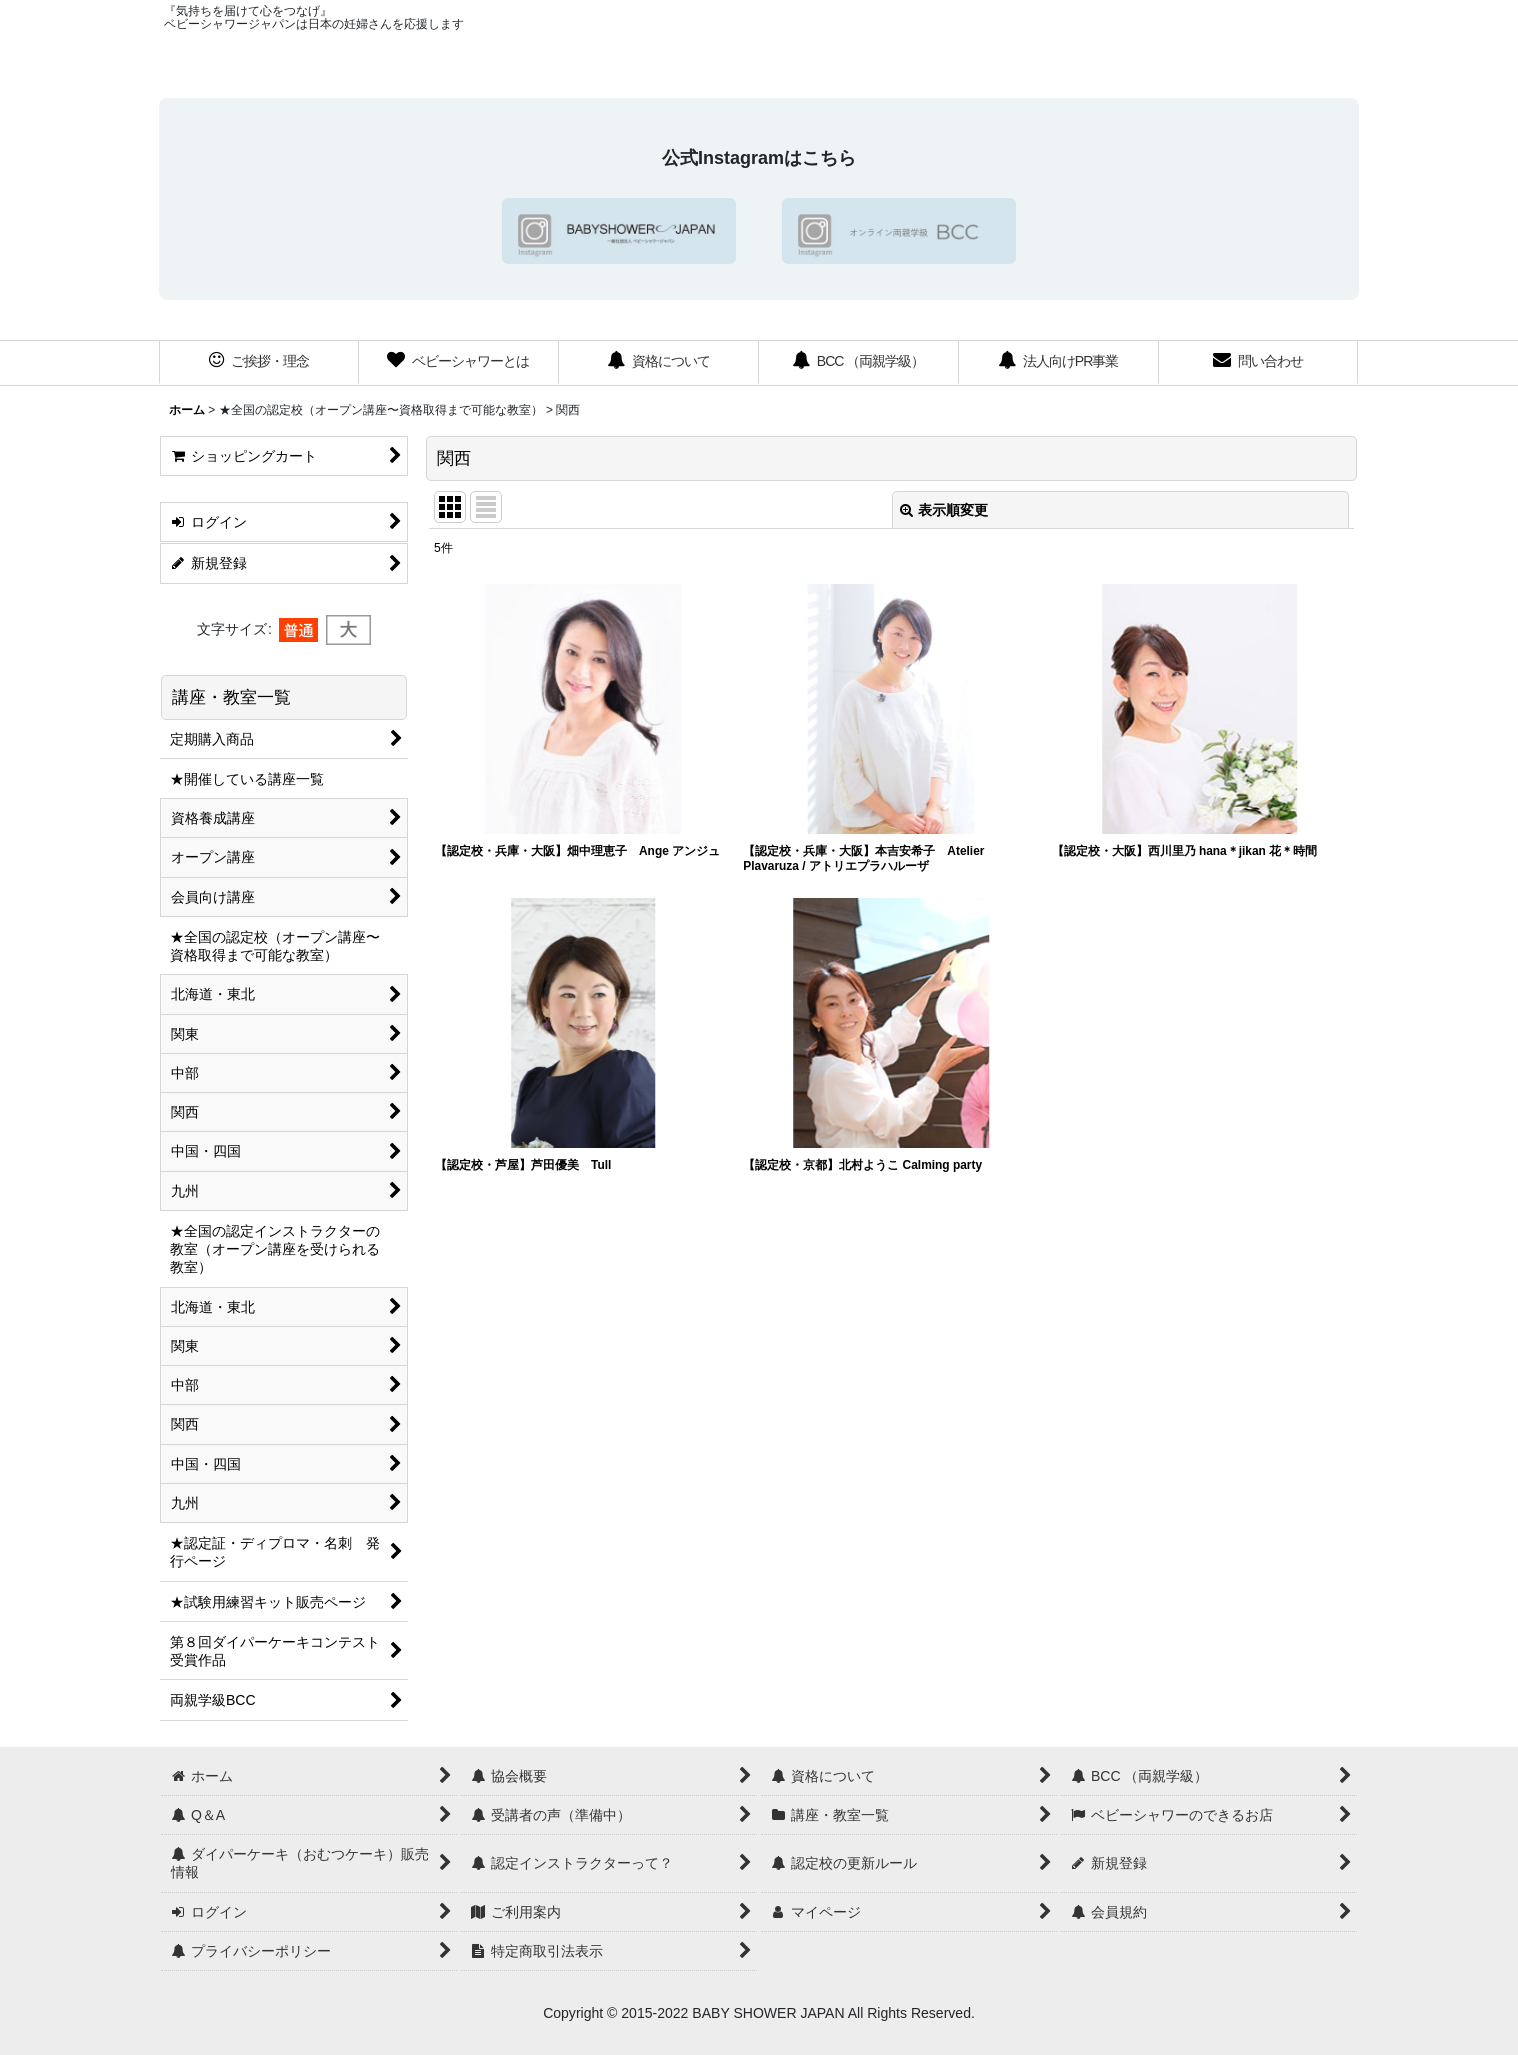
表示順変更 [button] (944, 510)
